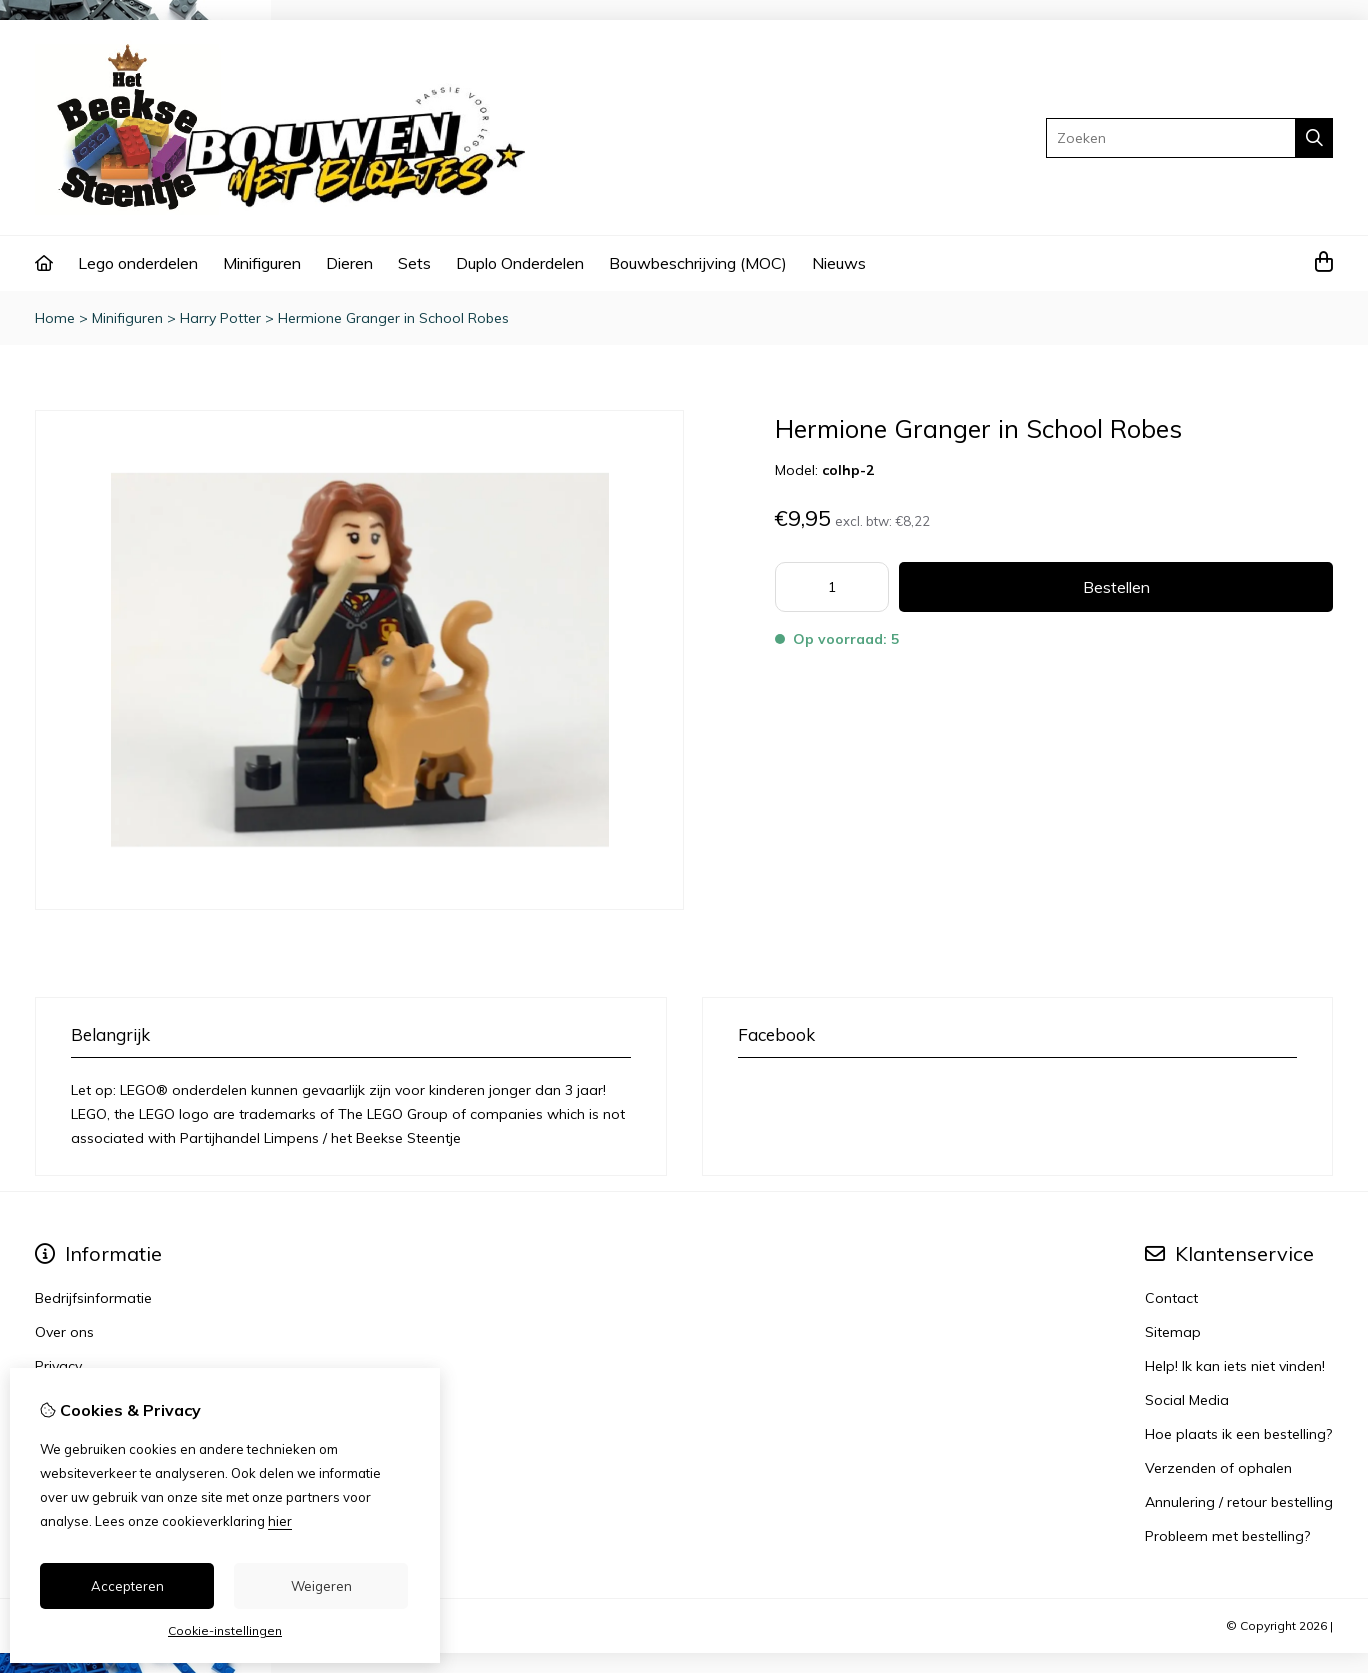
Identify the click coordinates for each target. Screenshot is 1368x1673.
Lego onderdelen (138, 263)
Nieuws (839, 263)
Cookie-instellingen (225, 1630)
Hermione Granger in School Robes (393, 318)
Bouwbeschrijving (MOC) (698, 263)
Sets (414, 263)
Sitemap (1173, 1332)
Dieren (349, 263)
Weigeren (321, 1586)
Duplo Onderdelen (520, 263)
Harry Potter (220, 318)
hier (280, 1521)
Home (55, 318)
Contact (1171, 1298)
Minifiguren (262, 263)
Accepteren (127, 1586)
